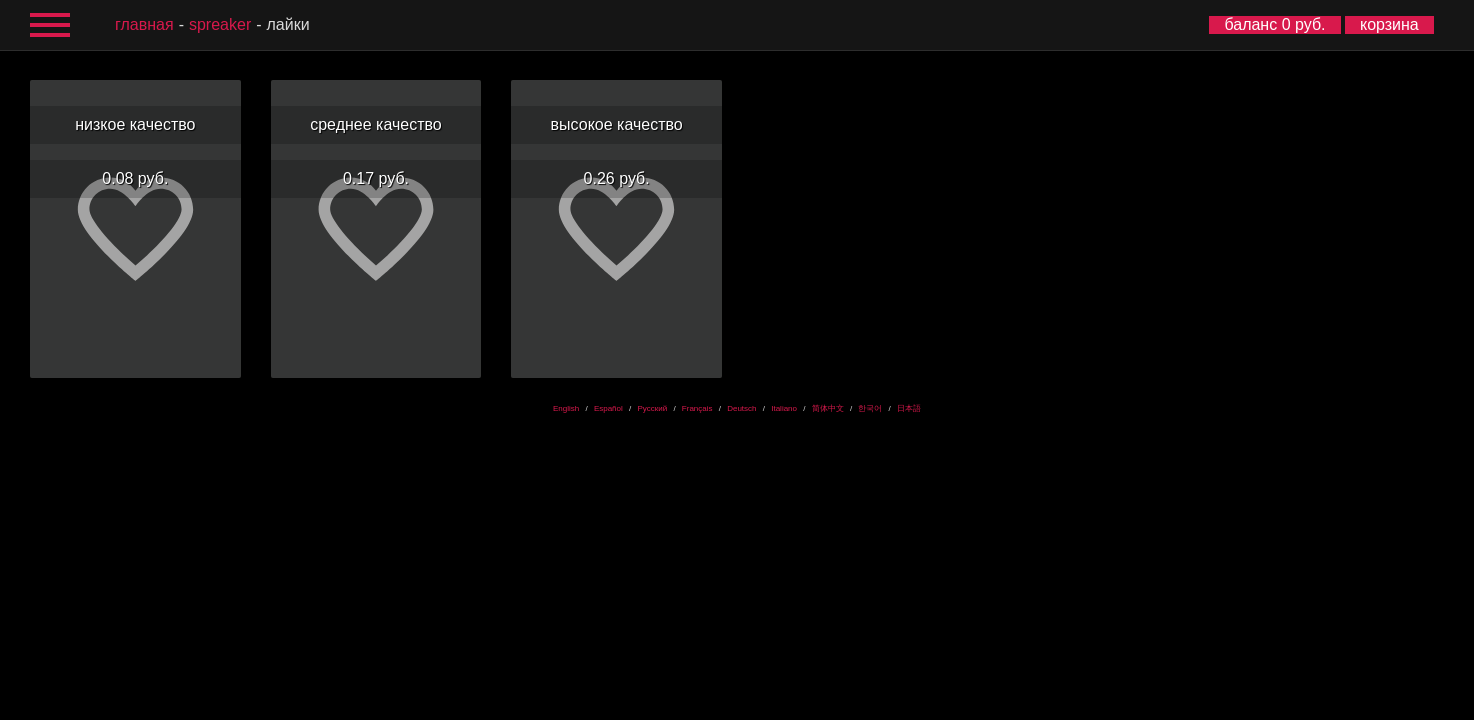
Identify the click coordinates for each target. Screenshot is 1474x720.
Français (697, 408)
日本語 (909, 408)
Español (608, 408)
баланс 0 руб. (1274, 24)
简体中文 (828, 408)
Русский (652, 408)
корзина (1389, 24)
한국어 (870, 408)
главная (144, 24)
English (566, 408)
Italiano (784, 408)
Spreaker (220, 24)
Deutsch (741, 408)
